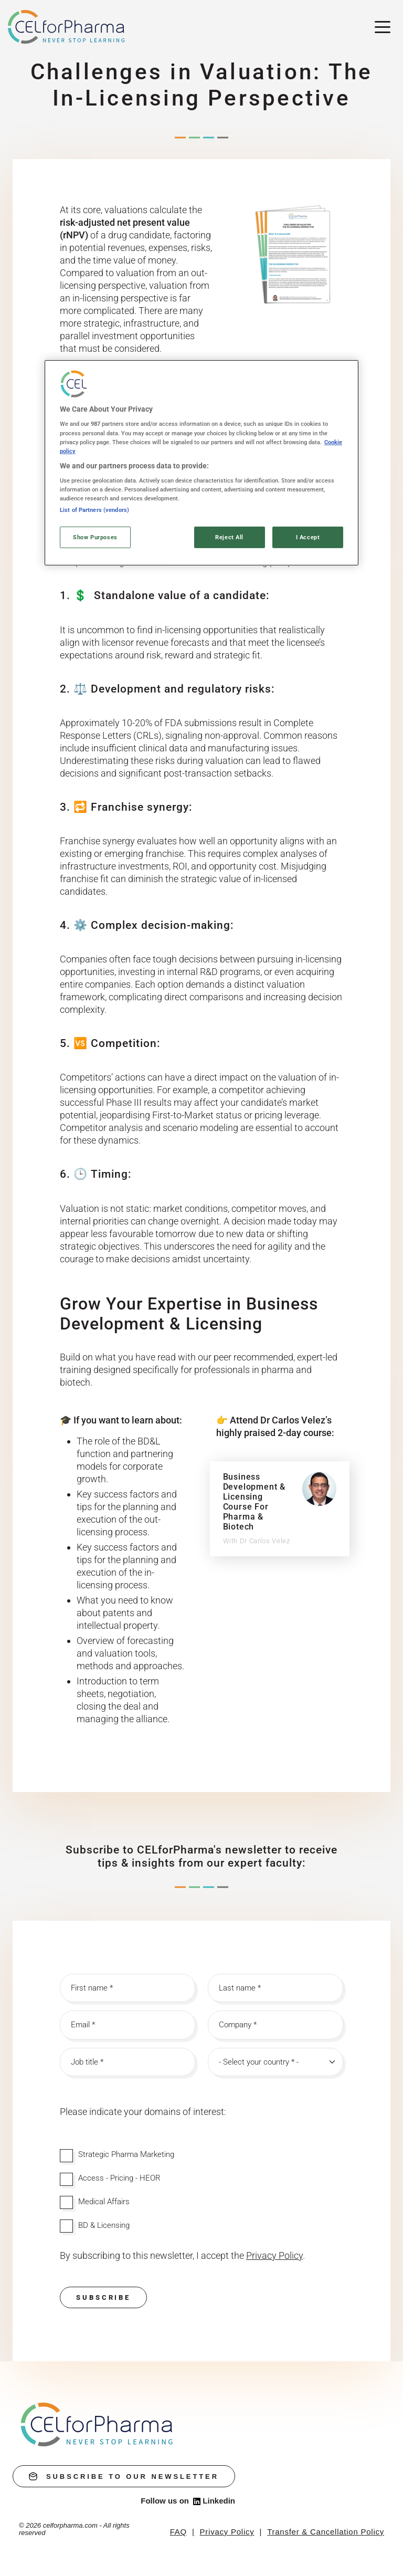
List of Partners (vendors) (94, 509)
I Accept (308, 536)
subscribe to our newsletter (124, 2476)
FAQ (178, 2531)
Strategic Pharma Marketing (126, 2154)
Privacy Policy (227, 2531)
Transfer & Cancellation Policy (325, 2531)
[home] (97, 2424)
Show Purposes (95, 536)
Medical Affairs (104, 2201)
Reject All (229, 536)
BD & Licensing (104, 2225)
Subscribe (103, 2297)
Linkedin (214, 2501)
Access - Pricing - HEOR (119, 2178)
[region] (201, 463)
